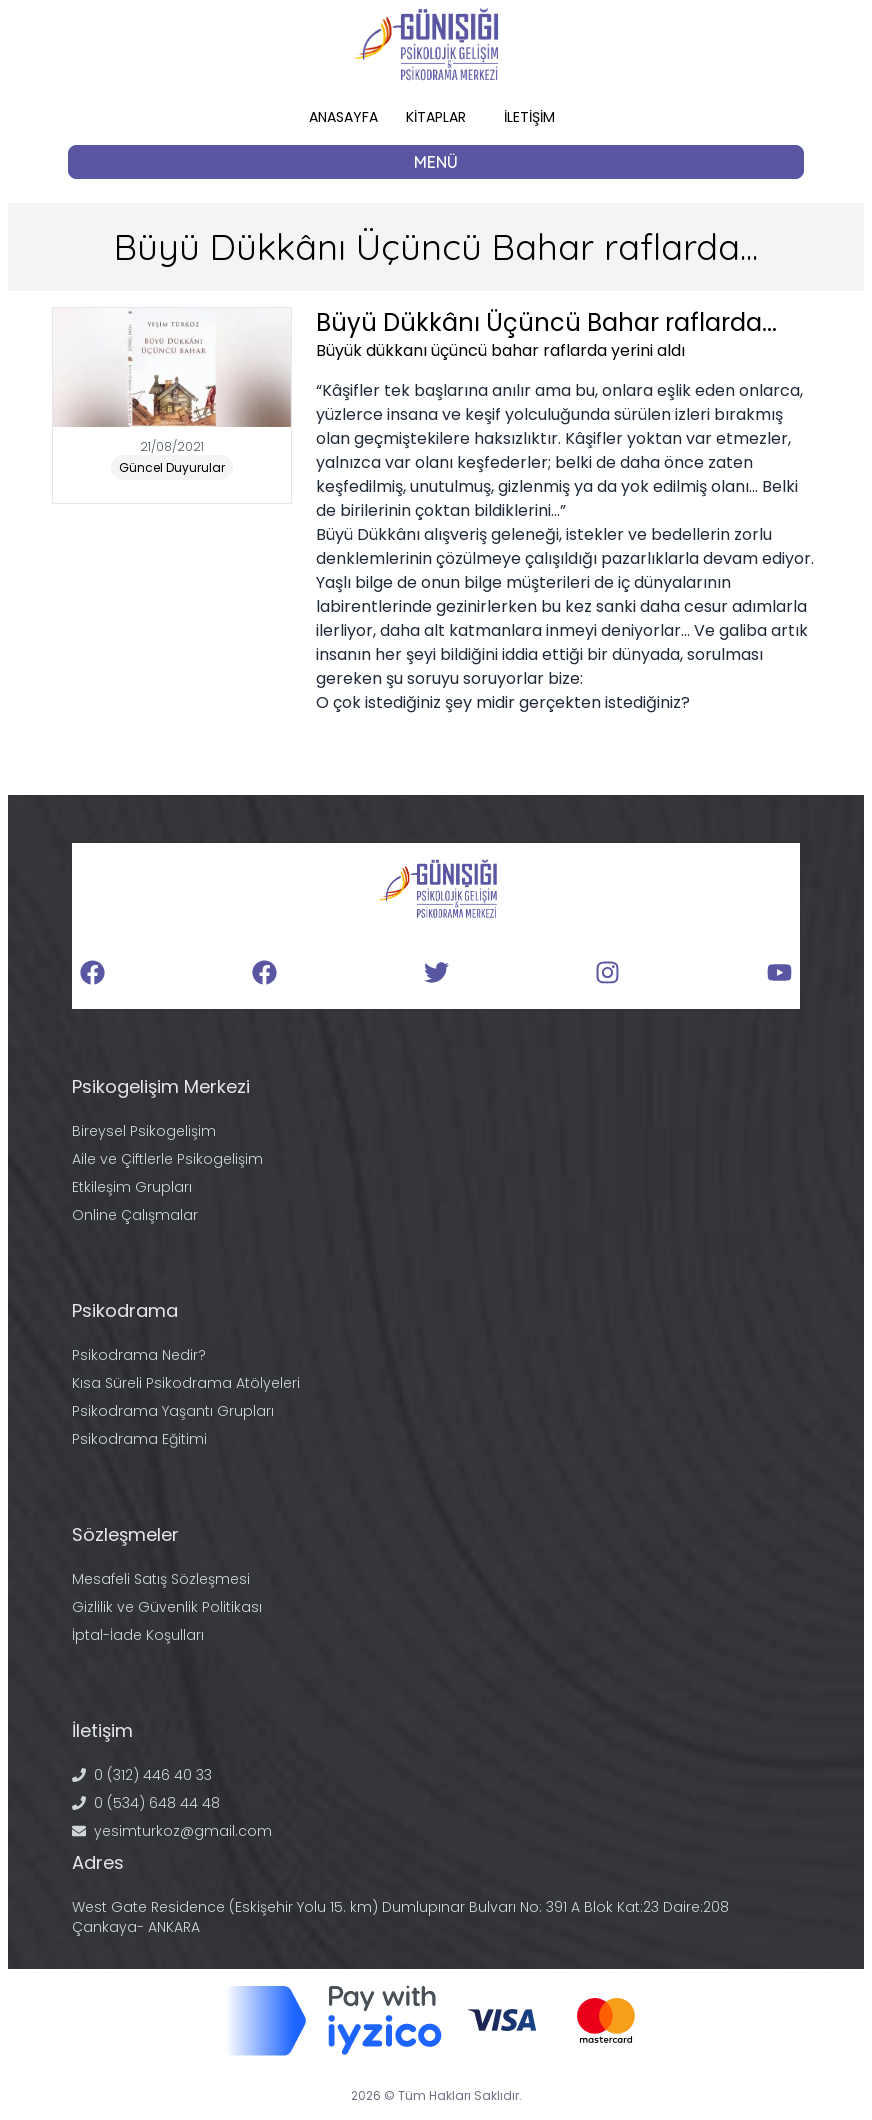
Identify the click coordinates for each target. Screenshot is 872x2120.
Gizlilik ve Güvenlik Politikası (167, 1607)
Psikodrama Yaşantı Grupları (173, 1411)
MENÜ (436, 162)
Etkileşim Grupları (132, 1187)
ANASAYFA (343, 117)
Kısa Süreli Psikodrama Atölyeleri (186, 1383)
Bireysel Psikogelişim (144, 1131)
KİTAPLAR (436, 117)
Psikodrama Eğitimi (139, 1439)
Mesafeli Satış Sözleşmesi (161, 1579)
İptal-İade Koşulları (138, 1635)
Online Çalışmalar (135, 1215)
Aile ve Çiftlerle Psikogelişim (167, 1159)
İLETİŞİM (529, 117)
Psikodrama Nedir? (139, 1355)
